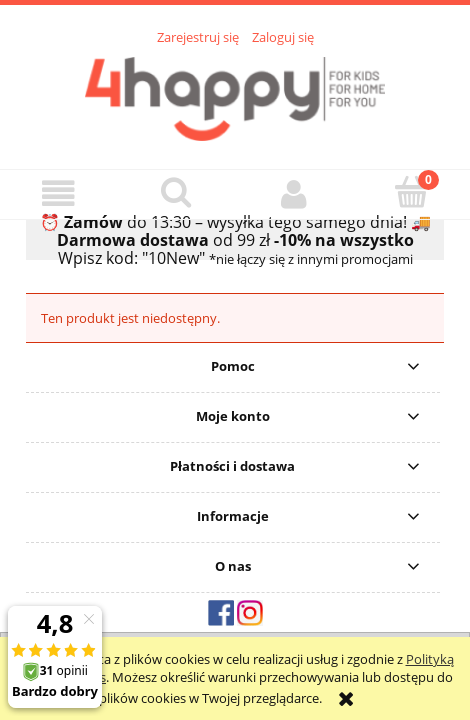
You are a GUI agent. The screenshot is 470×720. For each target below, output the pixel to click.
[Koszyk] (412, 192)
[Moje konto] (294, 193)
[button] (59, 193)
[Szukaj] (177, 192)
